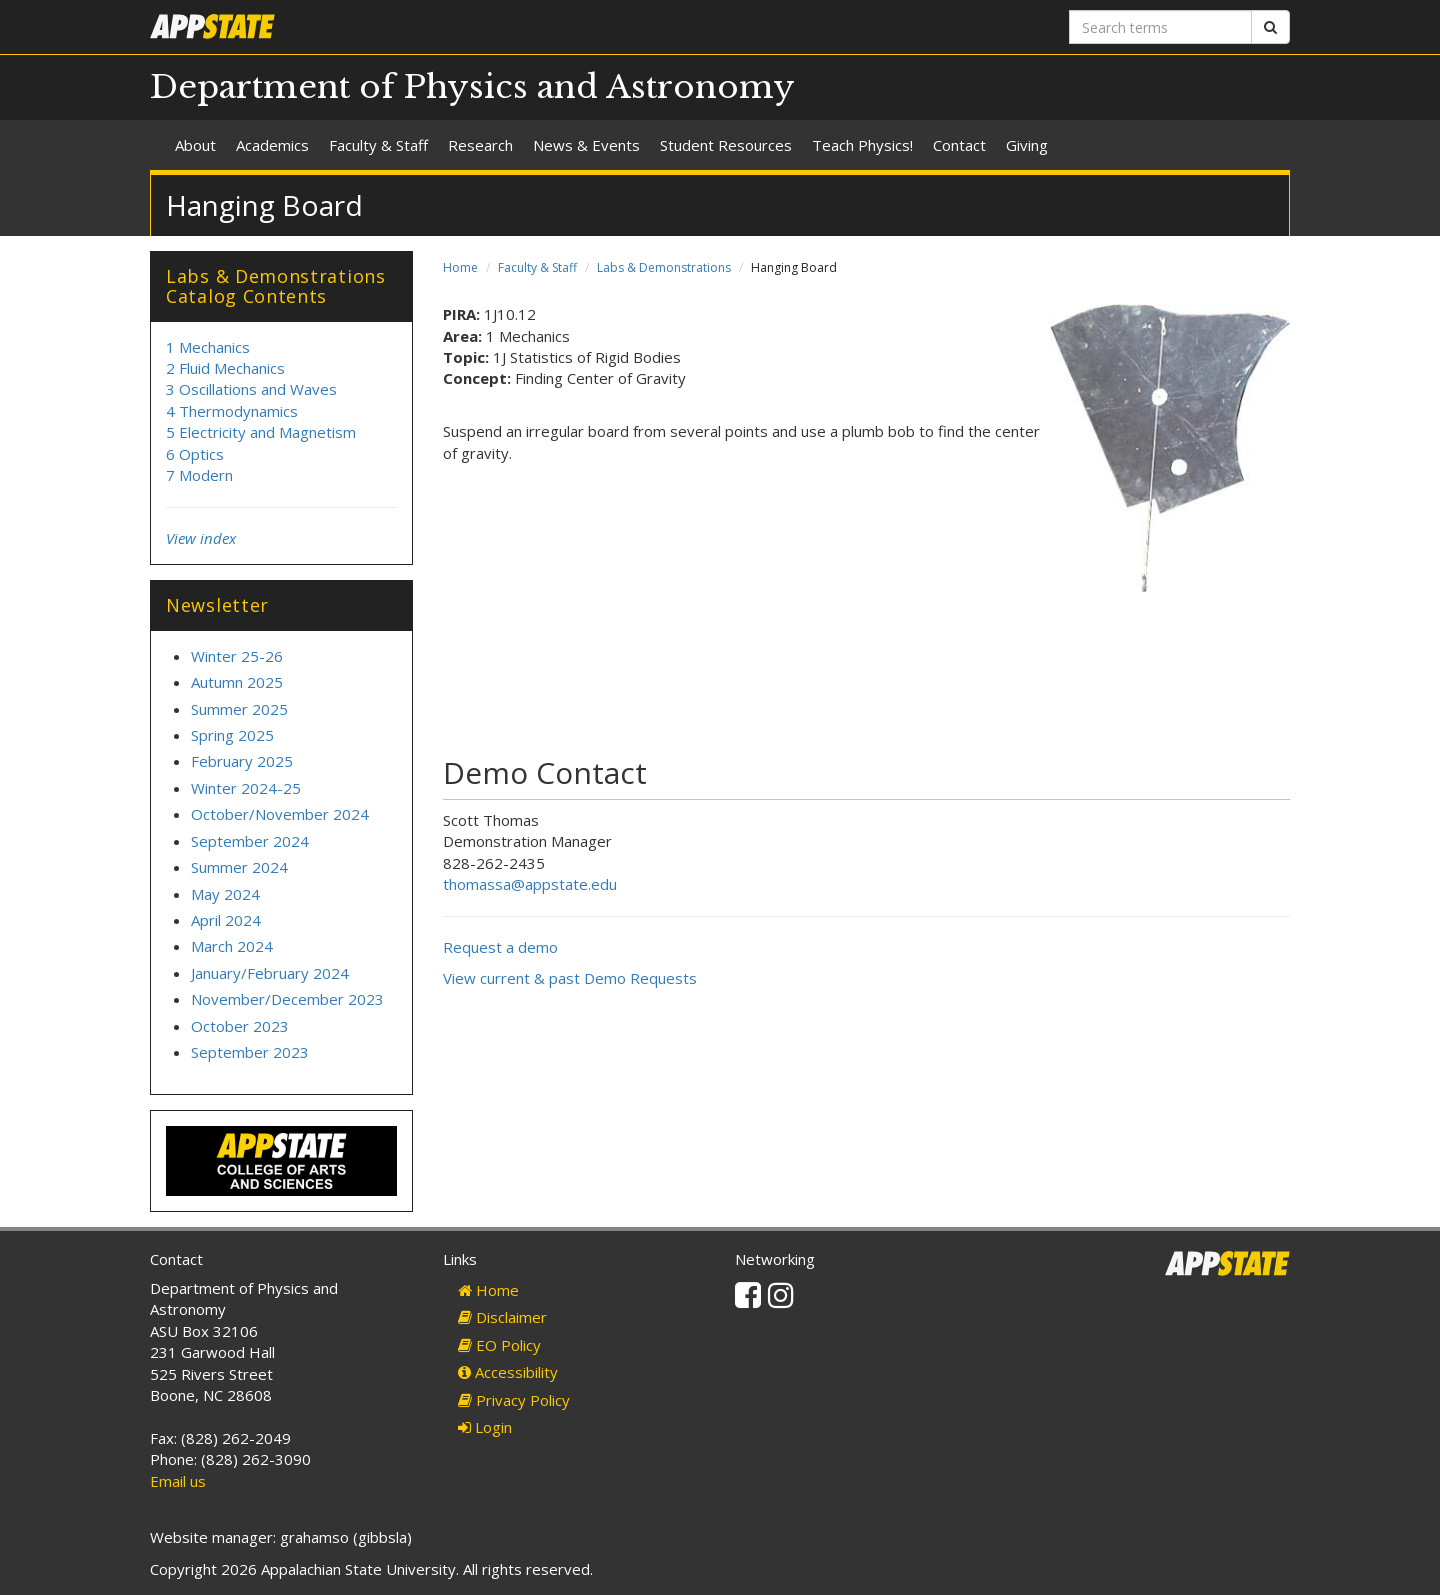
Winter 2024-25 (246, 788)
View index (201, 538)
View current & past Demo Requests (570, 978)
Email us (178, 1481)
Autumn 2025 (237, 682)
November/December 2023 (287, 999)
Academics (272, 145)
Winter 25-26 (237, 656)
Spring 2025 (232, 735)
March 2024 (232, 946)
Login (485, 1427)
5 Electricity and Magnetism (261, 432)
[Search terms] (1160, 27)
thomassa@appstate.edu (530, 884)
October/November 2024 (280, 814)
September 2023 (250, 1052)
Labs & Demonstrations (664, 267)
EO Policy (499, 1345)
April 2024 (226, 920)
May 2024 (225, 894)
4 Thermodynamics (232, 411)
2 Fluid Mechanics (225, 368)
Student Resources (726, 145)
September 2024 (250, 841)
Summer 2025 (239, 709)
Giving (1027, 145)
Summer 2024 (239, 867)
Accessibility (508, 1372)
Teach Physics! (862, 145)
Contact (959, 145)
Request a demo (500, 947)
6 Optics (195, 454)
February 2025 (242, 761)
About (195, 145)
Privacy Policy (514, 1400)
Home (460, 267)
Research (480, 145)
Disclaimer (502, 1317)
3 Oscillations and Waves (251, 389)
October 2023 (240, 1026)
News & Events (586, 145)
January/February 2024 (270, 973)
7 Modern (199, 475)
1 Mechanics (208, 347)
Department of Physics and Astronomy (472, 87)
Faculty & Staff (378, 145)
